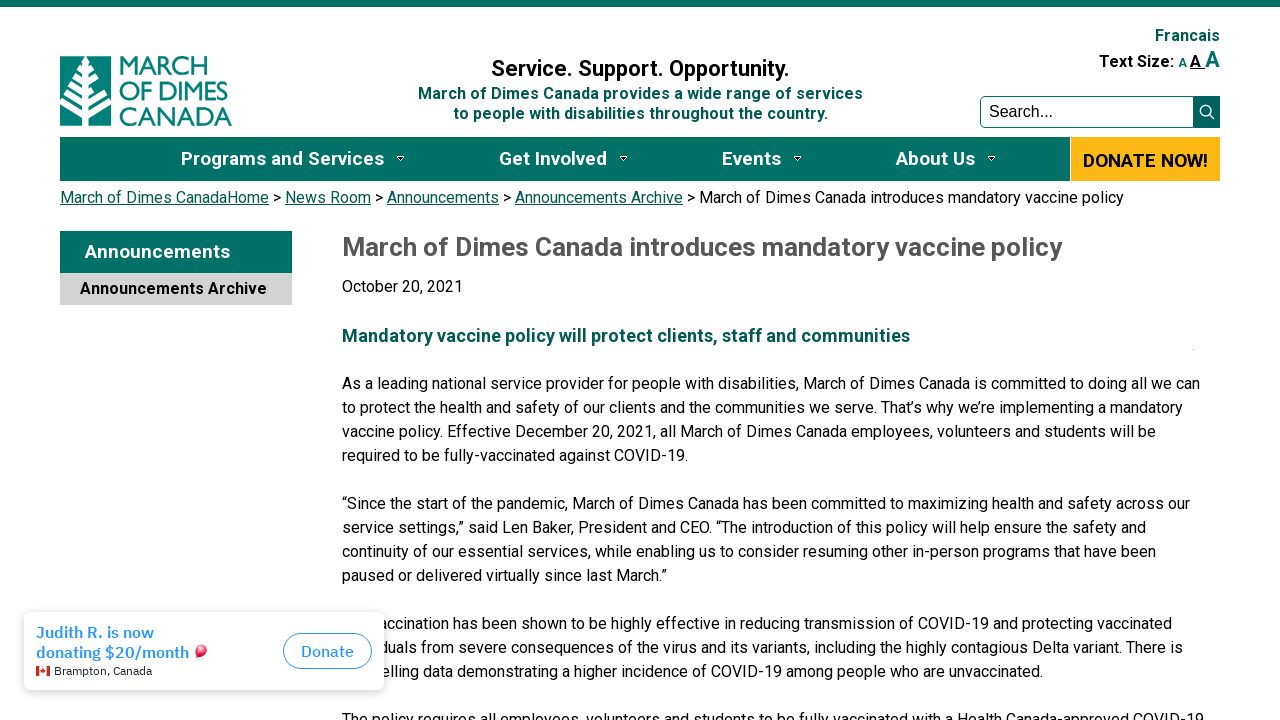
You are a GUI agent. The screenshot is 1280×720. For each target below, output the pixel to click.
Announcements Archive (599, 197)
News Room (328, 197)
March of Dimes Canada (143, 197)
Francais (1187, 35)
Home (248, 197)
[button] (1207, 112)
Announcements (443, 197)
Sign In (393, 26)
